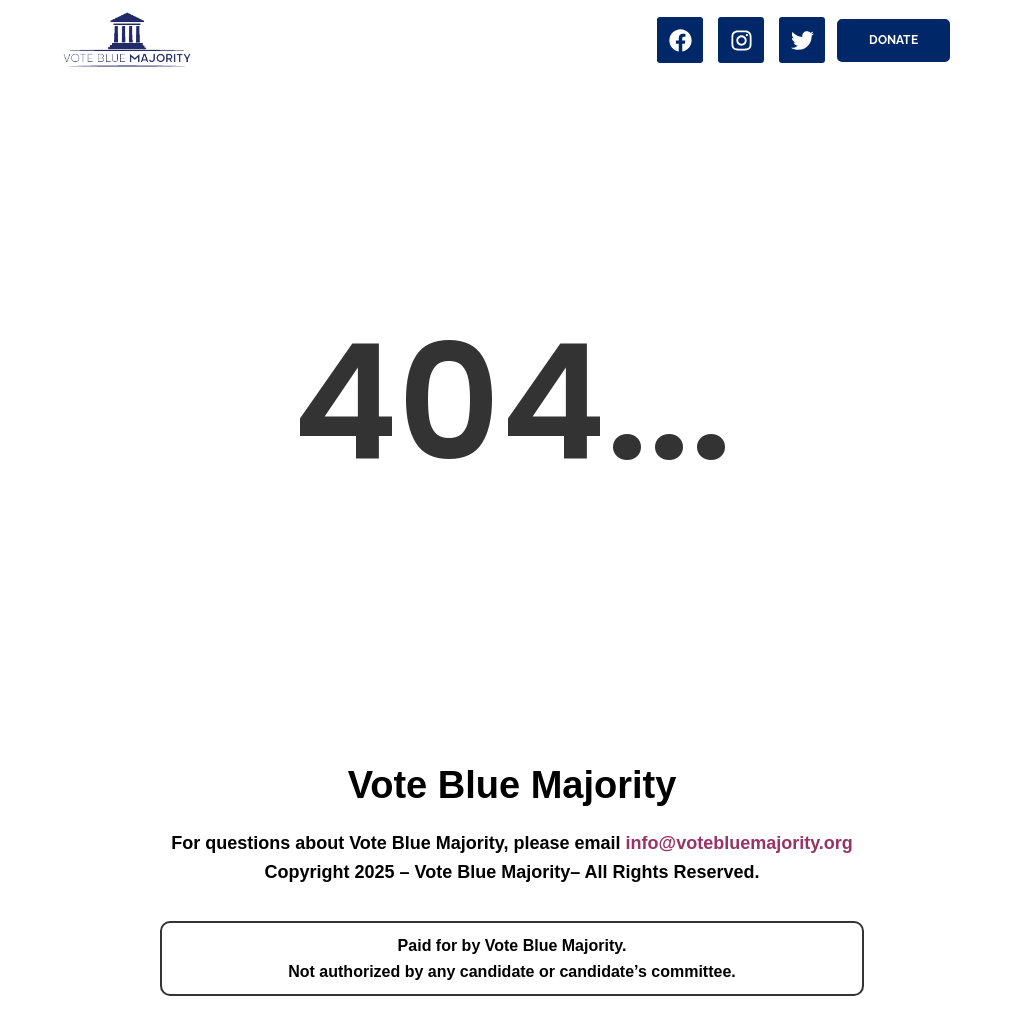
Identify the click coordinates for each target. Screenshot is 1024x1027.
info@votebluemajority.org (739, 843)
